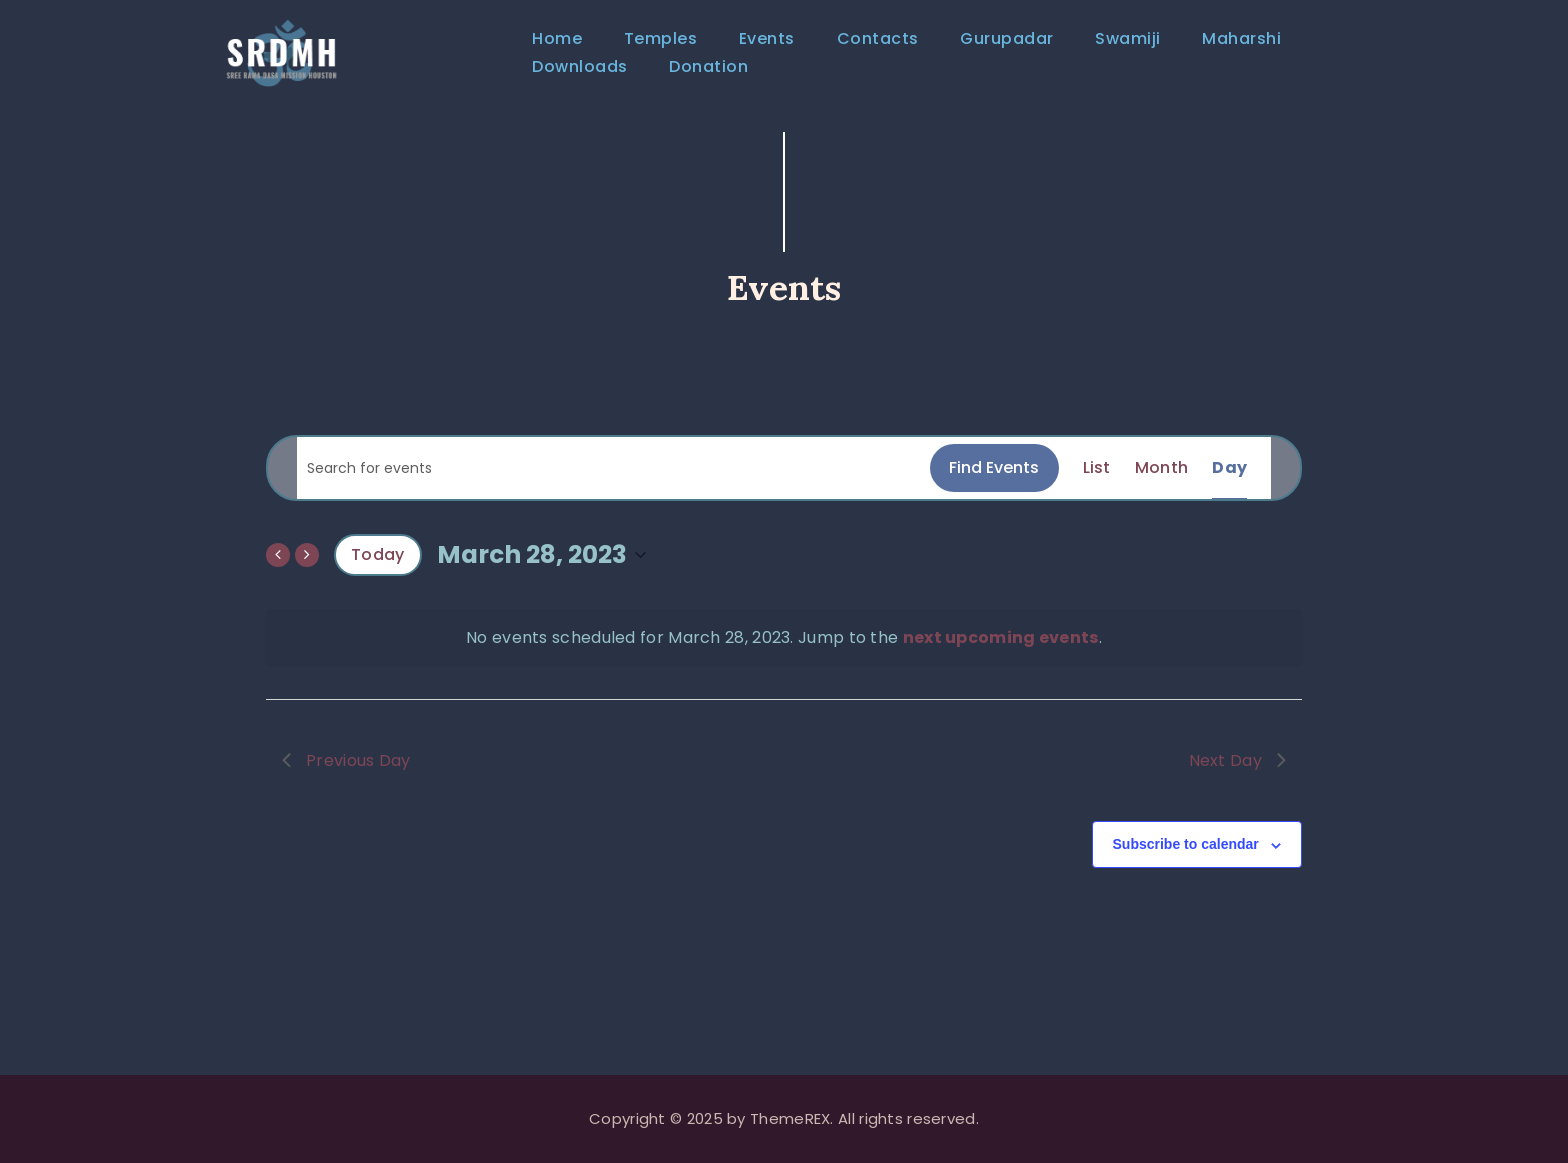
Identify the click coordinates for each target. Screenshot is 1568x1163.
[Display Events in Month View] (1162, 483)
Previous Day (346, 775)
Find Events (994, 482)
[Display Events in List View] (1097, 483)
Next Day (1237, 775)
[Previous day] (278, 570)
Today (378, 569)
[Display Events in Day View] (1229, 483)
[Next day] (307, 570)
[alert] (784, 653)
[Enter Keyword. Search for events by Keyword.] (613, 483)
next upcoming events (1001, 652)
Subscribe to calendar (1186, 860)
